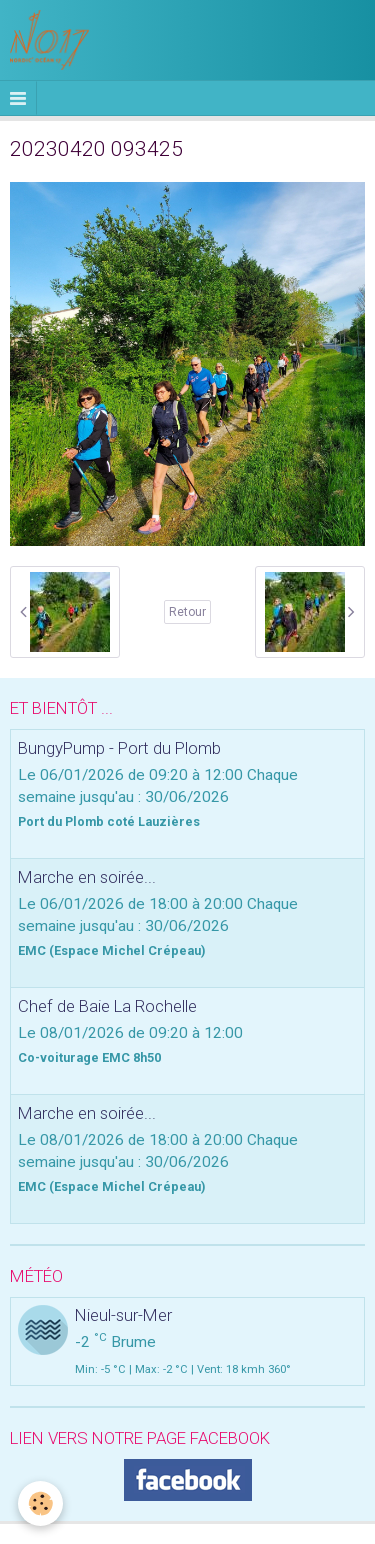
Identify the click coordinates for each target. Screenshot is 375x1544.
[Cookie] (40, 1503)
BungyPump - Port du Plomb (119, 748)
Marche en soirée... (87, 877)
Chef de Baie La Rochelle (107, 1006)
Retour (187, 612)
